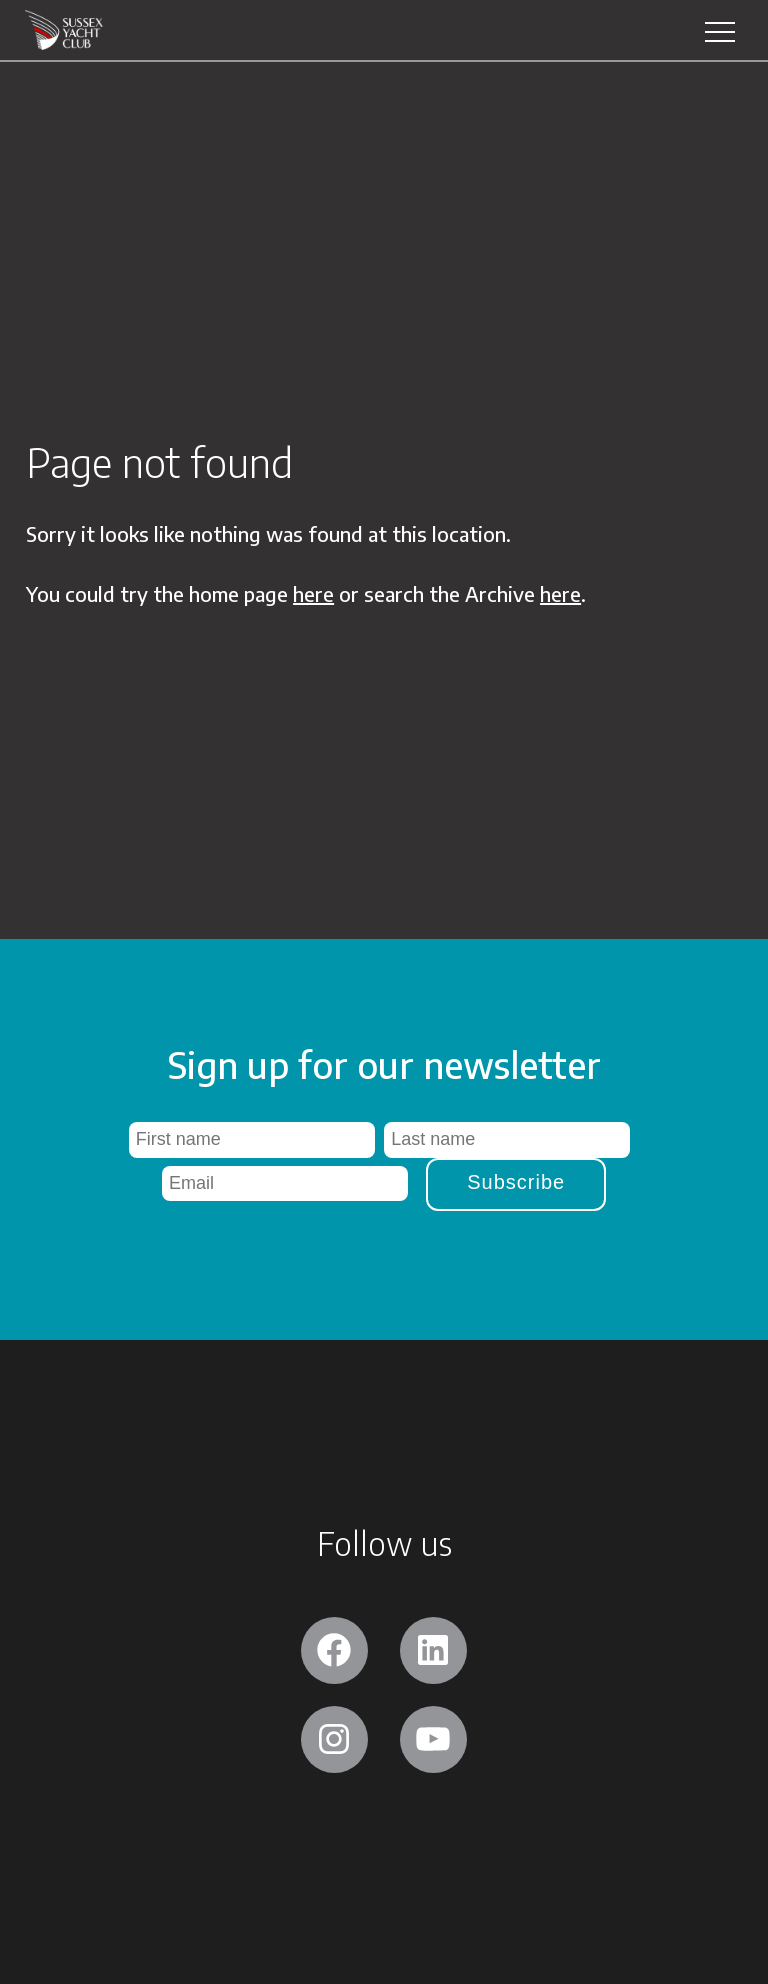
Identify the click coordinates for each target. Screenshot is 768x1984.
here (313, 593)
